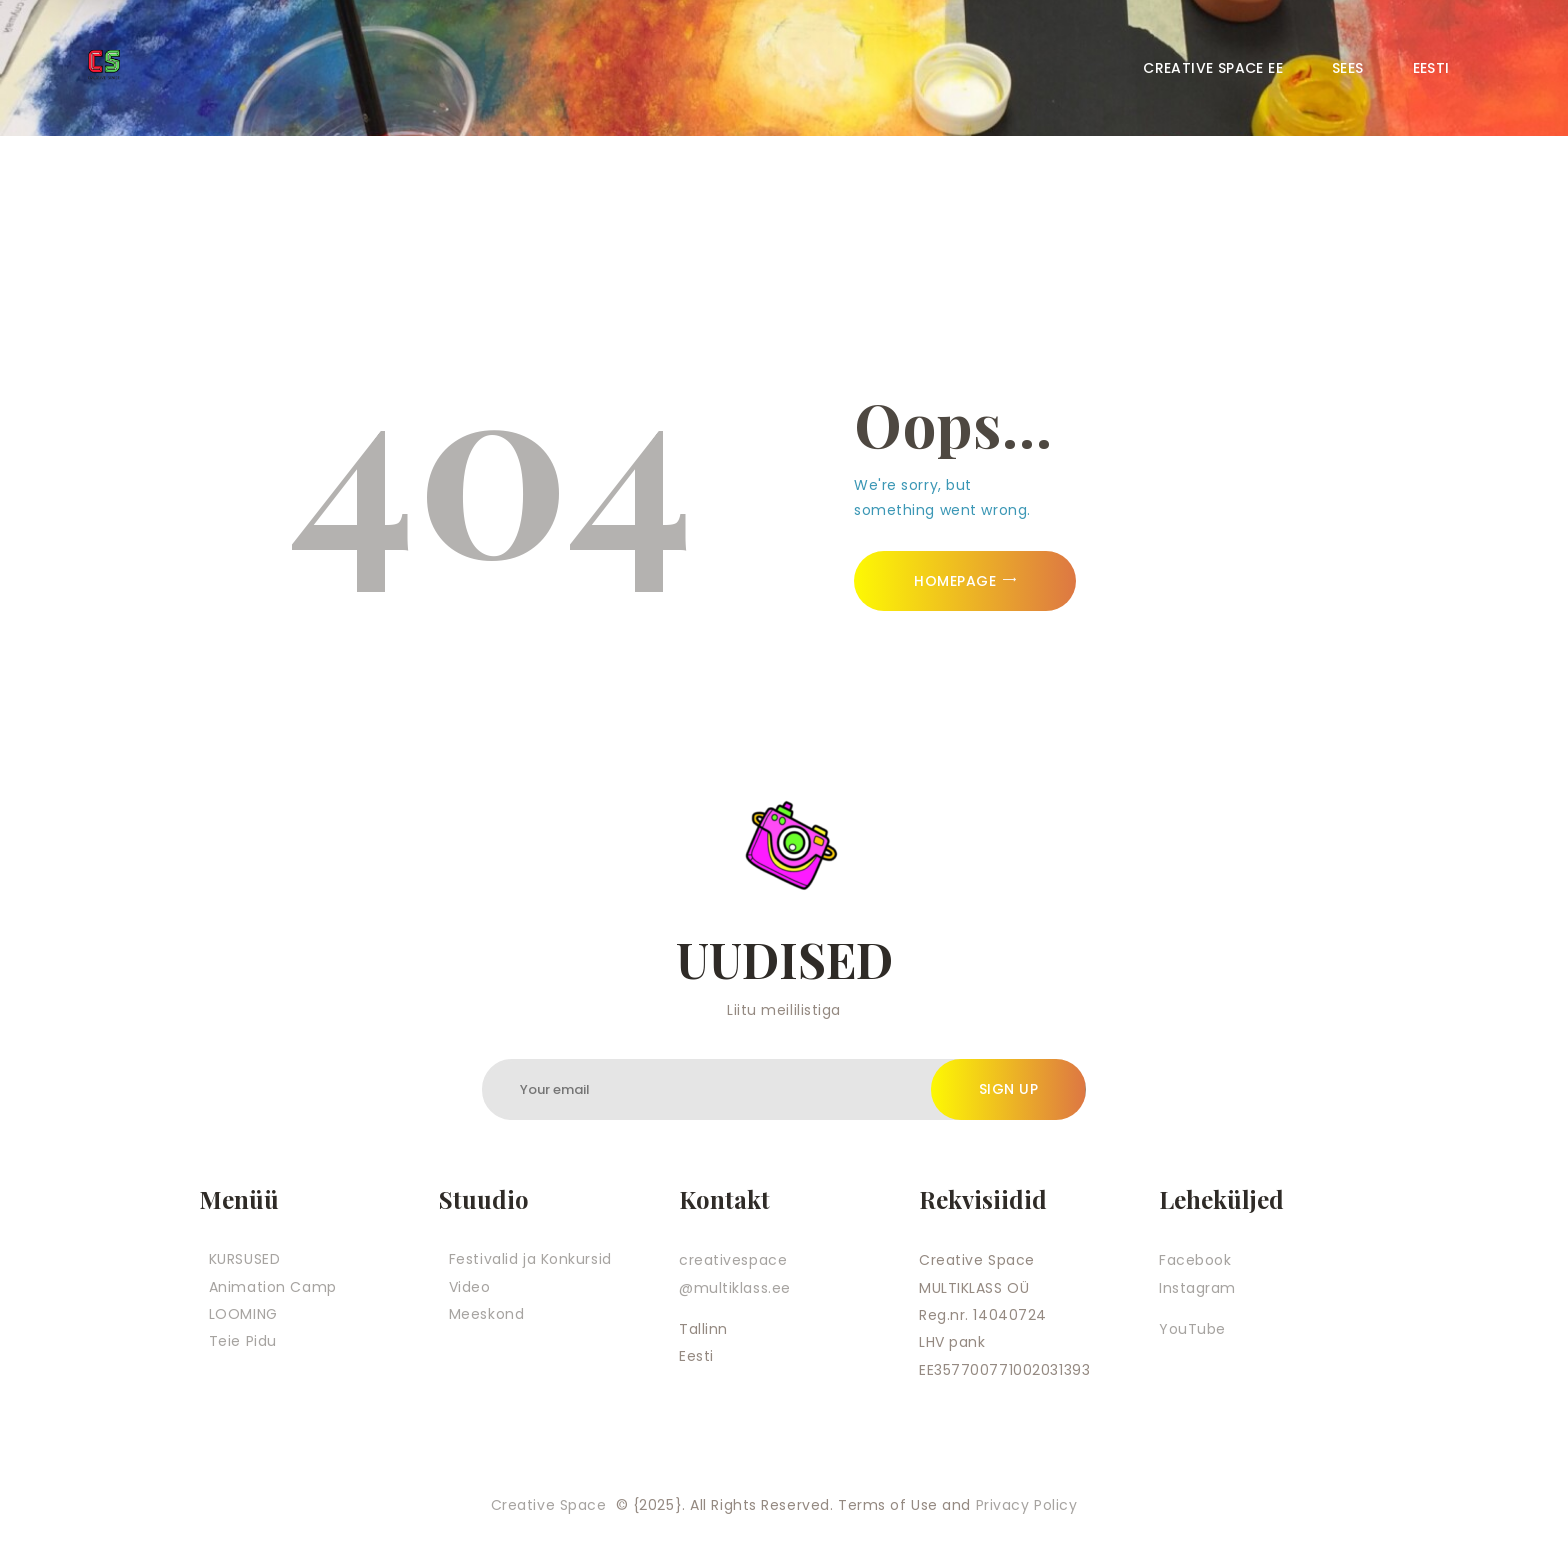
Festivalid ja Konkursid (530, 1259)
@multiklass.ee (735, 1288)
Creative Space (551, 1505)
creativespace (733, 1260)
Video (470, 1287)
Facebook (1195, 1260)
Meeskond (486, 1314)
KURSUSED (244, 1259)
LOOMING (243, 1314)
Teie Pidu (243, 1341)
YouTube (1192, 1329)
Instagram (1197, 1288)
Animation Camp (273, 1287)
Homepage (955, 581)
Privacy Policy (1027, 1505)
